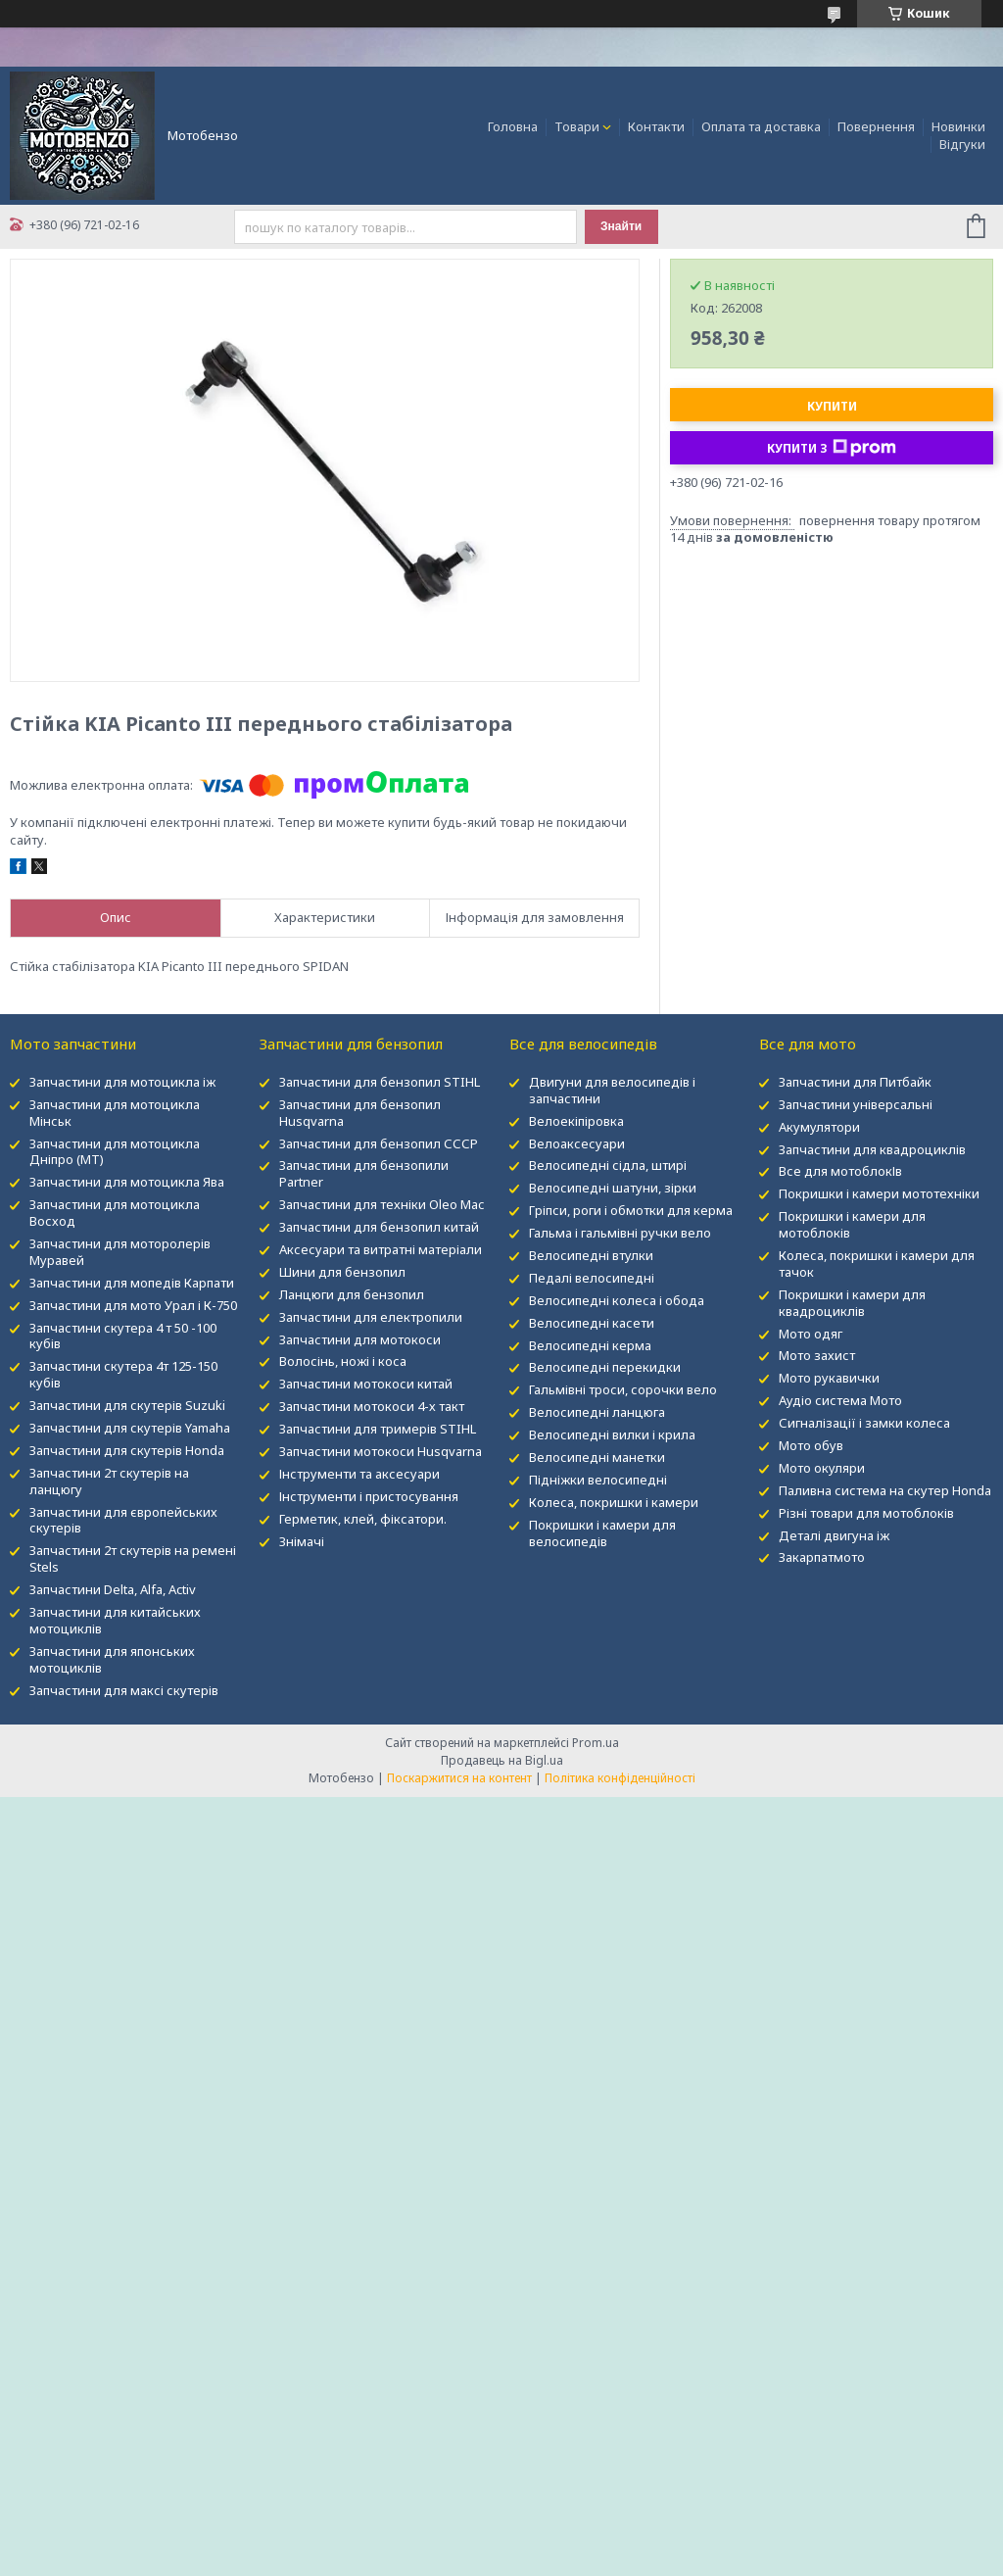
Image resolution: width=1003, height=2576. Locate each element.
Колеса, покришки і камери (613, 1502)
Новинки (958, 126)
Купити (832, 406)
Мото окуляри (822, 1468)
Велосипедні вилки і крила (612, 1434)
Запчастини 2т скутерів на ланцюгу (109, 1481)
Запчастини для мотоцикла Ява (126, 1182)
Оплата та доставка (761, 126)
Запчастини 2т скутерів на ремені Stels (132, 1558)
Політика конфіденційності (620, 1778)
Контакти (656, 126)
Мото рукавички (829, 1377)
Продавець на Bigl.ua (502, 1760)
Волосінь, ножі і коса (342, 1361)
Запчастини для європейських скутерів (123, 1520)
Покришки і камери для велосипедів (602, 1533)
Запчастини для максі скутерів (123, 1690)
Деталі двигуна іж (834, 1535)
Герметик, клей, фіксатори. (363, 1519)
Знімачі (301, 1541)
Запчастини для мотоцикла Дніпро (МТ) (114, 1152)
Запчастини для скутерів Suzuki (127, 1405)
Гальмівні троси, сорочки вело (623, 1389)
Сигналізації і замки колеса (864, 1423)
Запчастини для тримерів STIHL (377, 1428)
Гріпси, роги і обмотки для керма (631, 1210)
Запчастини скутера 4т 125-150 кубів (123, 1374)
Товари (576, 126)
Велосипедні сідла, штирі (608, 1165)
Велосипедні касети (591, 1323)
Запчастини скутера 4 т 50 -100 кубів (122, 1336)
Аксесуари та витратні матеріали (380, 1249)
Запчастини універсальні (855, 1104)
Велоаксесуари (577, 1143)
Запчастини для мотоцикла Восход (114, 1212)
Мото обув (811, 1445)
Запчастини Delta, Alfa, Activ (112, 1589)
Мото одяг (810, 1333)
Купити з (831, 448)
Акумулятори (819, 1127)
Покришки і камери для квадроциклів (852, 1303)
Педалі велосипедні (591, 1278)
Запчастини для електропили (370, 1317)
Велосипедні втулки (591, 1255)
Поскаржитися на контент (459, 1778)
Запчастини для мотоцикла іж (122, 1082)
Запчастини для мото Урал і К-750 (133, 1305)
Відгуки (962, 144)
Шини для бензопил (342, 1272)
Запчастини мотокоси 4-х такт (371, 1406)
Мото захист (817, 1355)
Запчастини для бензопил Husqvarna (360, 1112)
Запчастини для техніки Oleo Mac (381, 1204)
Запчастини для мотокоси (360, 1339)
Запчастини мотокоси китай (366, 1383)
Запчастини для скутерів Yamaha (129, 1427)
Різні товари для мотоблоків (866, 1513)
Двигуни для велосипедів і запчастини (612, 1090)
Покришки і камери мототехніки (879, 1193)
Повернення (876, 126)
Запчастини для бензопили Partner (364, 1173)
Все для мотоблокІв (840, 1171)
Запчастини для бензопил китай (379, 1227)
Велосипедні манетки (597, 1457)
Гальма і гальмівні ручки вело (620, 1232)
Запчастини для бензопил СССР (378, 1143)
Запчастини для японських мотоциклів (112, 1659)
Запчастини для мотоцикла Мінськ (114, 1112)
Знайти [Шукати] (621, 226)
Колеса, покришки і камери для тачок (877, 1263)
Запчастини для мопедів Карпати (131, 1282)
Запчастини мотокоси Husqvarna (380, 1451)
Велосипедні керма (590, 1345)
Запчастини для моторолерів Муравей (120, 1252)
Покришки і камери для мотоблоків (852, 1224)
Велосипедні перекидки (605, 1367)
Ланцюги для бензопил (351, 1294)
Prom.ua (595, 1742)
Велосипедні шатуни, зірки (612, 1187)
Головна (513, 126)
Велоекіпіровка (576, 1121)
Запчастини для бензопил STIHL (379, 1082)
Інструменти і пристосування (368, 1496)
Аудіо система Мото (840, 1400)
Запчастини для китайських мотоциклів (115, 1620)
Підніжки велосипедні (598, 1479)
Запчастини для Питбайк (855, 1082)
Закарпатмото (822, 1557)
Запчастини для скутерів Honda (126, 1450)
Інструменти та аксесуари (359, 1473)
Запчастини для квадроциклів (872, 1149)
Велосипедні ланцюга (597, 1412)
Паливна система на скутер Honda (885, 1490)
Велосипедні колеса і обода (616, 1300)
